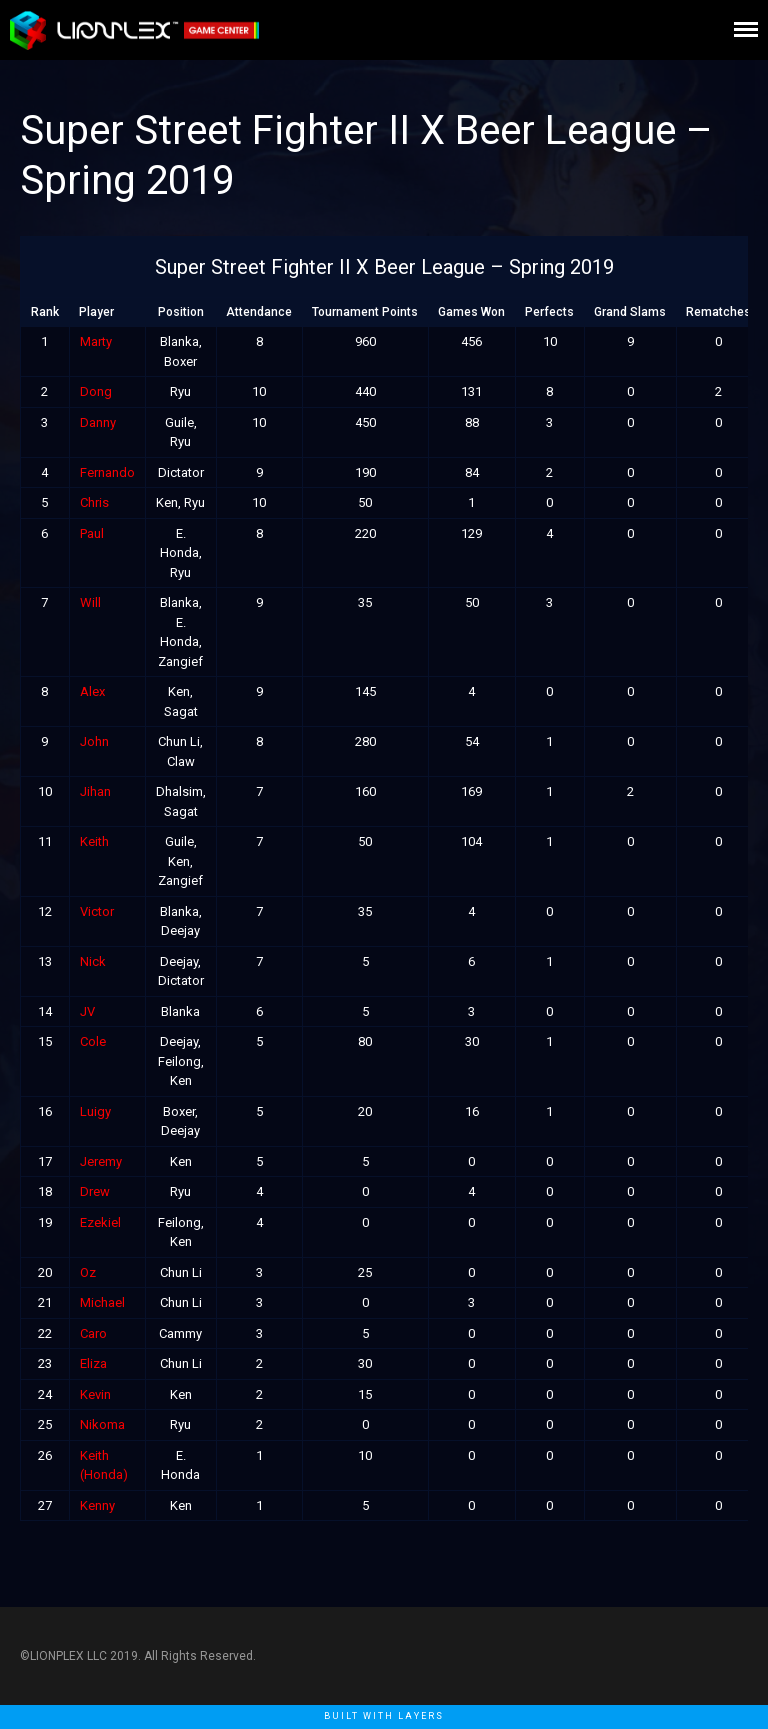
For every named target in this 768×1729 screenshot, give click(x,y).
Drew (95, 1191)
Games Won (471, 312)
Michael (102, 1302)
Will (90, 602)
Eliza (93, 1363)
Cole (93, 1041)
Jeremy (101, 1161)
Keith (94, 841)
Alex (92, 691)
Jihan (95, 791)
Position (181, 312)
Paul (92, 533)
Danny (98, 422)
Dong (96, 391)
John (94, 741)
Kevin (95, 1394)
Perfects (549, 312)
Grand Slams (630, 312)
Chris (94, 502)
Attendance (259, 312)
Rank (45, 312)
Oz (88, 1272)
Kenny (97, 1505)
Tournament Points (365, 312)
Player (96, 312)
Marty (96, 341)
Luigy (95, 1111)
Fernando (107, 472)
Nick (93, 961)
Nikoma (102, 1424)
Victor (97, 911)
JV (87, 1011)
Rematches (718, 312)
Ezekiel (100, 1222)
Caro (93, 1333)
